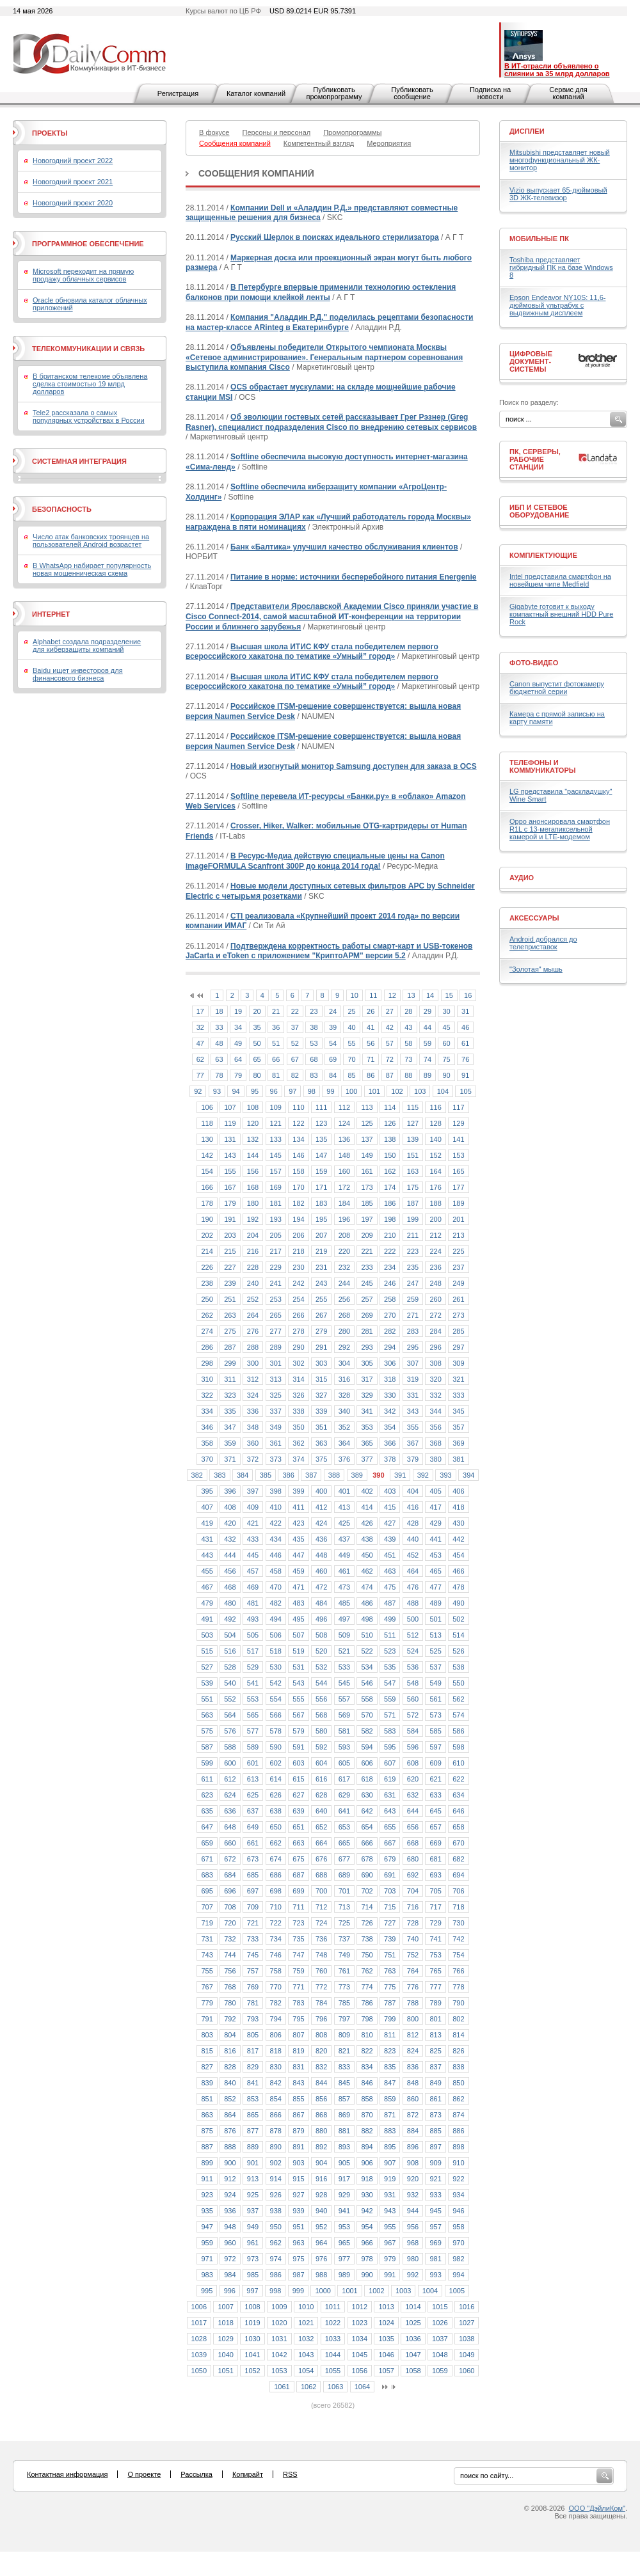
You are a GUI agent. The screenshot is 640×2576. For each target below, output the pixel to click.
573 (435, 1715)
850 (458, 2083)
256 (344, 1299)
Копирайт (247, 2474)
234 (390, 1267)
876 (230, 2131)
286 (206, 1347)
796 (321, 2019)
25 (351, 1011)
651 (298, 1827)
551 (206, 1699)
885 (435, 2131)
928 (321, 2195)
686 (276, 1875)
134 (298, 1139)
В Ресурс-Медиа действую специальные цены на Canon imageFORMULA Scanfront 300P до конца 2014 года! (315, 861)
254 (298, 1299)
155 (230, 1171)
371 (230, 1459)
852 (230, 2099)
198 (390, 1219)
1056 (359, 2371)
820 (321, 2051)
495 (298, 1619)
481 (253, 1603)
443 (206, 1555)
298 (206, 1363)
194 (298, 1219)
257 (366, 1299)
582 (366, 1731)
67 (295, 1059)
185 (366, 1203)
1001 (349, 2291)
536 (413, 1667)
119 (230, 1123)
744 (230, 1955)
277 (276, 1331)
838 (458, 2067)
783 (298, 2003)
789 (435, 2003)
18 (219, 1011)
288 (253, 1347)
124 (344, 1123)
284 (435, 1331)
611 (206, 1779)
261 (458, 1299)
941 (344, 2211)
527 (206, 1667)
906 (366, 2163)
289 (276, 1347)
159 (321, 1171)
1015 (439, 2307)
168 (253, 1187)
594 (366, 1747)
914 (276, 2179)
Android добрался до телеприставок (543, 943)
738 (366, 1939)
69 (333, 1059)
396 (230, 1491)
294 (390, 1347)
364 (344, 1443)
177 (458, 1187)
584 (413, 1731)
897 (435, 2147)
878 (276, 2131)
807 (298, 2035)
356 (435, 1427)
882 (366, 2131)
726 (366, 1923)
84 (333, 1075)
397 (253, 1491)
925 (253, 2195)
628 (321, 1795)
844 (321, 2083)
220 (344, 1251)
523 (390, 1651)
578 (276, 1731)
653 (344, 1827)
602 (276, 1763)
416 (413, 1507)
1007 (225, 2307)
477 (435, 1587)
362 (298, 1443)
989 (344, 2275)
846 (366, 2083)
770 (276, 1987)
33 (219, 1027)
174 (390, 1187)
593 (344, 1747)
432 (230, 1539)
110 (298, 1107)
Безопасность (62, 509)
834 (366, 2067)
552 (230, 1699)
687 (298, 1875)
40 (351, 1027)
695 (206, 1891)
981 (435, 2259)
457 (253, 1571)
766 (458, 1971)
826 (458, 2051)
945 (435, 2211)
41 (370, 1027)
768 (230, 1987)
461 (344, 1571)
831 (298, 2067)
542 (276, 1683)
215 (230, 1251)
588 (230, 1747)
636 (230, 1811)
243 (321, 1283)
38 (313, 1027)
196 (344, 1219)
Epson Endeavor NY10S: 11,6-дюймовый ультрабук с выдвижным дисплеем (557, 305)
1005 (457, 2291)
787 (390, 2003)
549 (435, 1683)
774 (366, 1987)
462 (366, 1571)
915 (298, 2179)
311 (230, 1379)
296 (435, 1347)
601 (253, 1763)
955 (390, 2227)
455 (206, 1571)
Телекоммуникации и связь (88, 348)
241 (276, 1283)
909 (435, 2163)
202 (206, 1235)
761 (344, 1971)
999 (298, 2291)
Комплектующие (543, 555)
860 (413, 2099)
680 (413, 1859)
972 (230, 2259)
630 (366, 1795)
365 (366, 1443)
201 (458, 1219)
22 (295, 1011)
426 (366, 1523)
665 (344, 1843)
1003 (403, 2291)
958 (458, 2227)
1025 (412, 2323)
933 (435, 2195)
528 (230, 1667)
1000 (322, 2291)
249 (458, 1283)
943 (390, 2211)
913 (253, 2179)
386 (288, 1475)
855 (298, 2099)
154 (206, 1171)
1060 (466, 2371)
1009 (279, 2307)
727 (390, 1923)
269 (366, 1315)
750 (366, 1955)
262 (206, 1315)
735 (298, 1939)
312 (253, 1379)
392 (423, 1475)
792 (230, 2019)
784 (321, 2003)
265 (276, 1315)
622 (458, 1779)
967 (390, 2243)
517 (253, 1651)
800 (413, 2019)
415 (390, 1507)
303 (321, 1363)
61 (465, 1043)
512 (413, 1635)
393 (445, 1475)
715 (390, 1907)
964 (321, 2243)
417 (435, 1507)
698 (276, 1891)
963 (298, 2243)
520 (321, 1651)
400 (321, 1491)
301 (276, 1363)
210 (390, 1235)
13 (411, 995)
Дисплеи (527, 131)
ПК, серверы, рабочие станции (535, 459)
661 (253, 1843)
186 (390, 1203)
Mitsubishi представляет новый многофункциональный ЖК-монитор (559, 159)
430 (458, 1523)
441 (435, 1539)
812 (413, 2035)
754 (458, 1955)
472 (321, 1587)
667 (390, 1843)
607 (390, 1763)
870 (366, 2115)
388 (334, 1475)
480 (230, 1603)
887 (206, 2147)
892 (321, 2147)
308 (435, 1363)
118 (206, 1123)
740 (413, 1939)
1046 (386, 2355)
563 (206, 1715)
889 (253, 2147)
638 (276, 1811)
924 (230, 2195)
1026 (439, 2323)
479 (206, 1603)
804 (230, 2035)
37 (295, 1027)
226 (206, 1267)
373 (276, 1459)
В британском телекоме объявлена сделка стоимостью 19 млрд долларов (90, 383)
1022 (332, 2323)
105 (465, 1091)
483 (298, 1603)
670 (458, 1843)
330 (390, 1395)
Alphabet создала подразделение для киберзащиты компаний (87, 645)
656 (413, 1827)
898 (458, 2147)
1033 (332, 2339)
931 (390, 2195)
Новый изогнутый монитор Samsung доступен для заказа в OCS (353, 766)
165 (458, 1171)
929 (344, 2195)
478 (458, 1587)
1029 (225, 2339)
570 (366, 1715)
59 (427, 1043)
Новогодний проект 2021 (73, 182)
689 (344, 1875)
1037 (439, 2339)
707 (206, 1907)
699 (298, 1891)
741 (435, 1939)
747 (298, 1955)
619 (390, 1779)
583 (390, 1731)
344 (435, 1411)
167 (230, 1187)
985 (253, 2275)
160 (344, 1171)
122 (298, 1123)
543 (298, 1683)
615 (298, 1779)
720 (230, 1923)
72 (390, 1059)
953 (344, 2227)
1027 (466, 2323)
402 (366, 1491)
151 (413, 1155)
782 (276, 2003)
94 (235, 1091)
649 (253, 1827)
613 (253, 1779)
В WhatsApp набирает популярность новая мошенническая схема (92, 569)
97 (292, 1091)
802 (458, 2019)
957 (435, 2227)
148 (344, 1155)
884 (413, 2131)
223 (413, 1251)
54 (333, 1043)
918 (366, 2179)
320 (435, 1379)
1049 (466, 2355)
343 (413, 1411)
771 (298, 1987)
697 (253, 1891)
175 (413, 1187)
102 (397, 1091)
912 (230, 2179)
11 (373, 995)
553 (253, 1699)
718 (458, 1907)
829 (253, 2067)
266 (298, 1315)
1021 (306, 2323)
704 (413, 1891)
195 (321, 1219)
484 (321, 1603)
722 (276, 1923)
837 (435, 2067)
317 (366, 1379)
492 (230, 1619)
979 (390, 2259)
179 (230, 1203)
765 (435, 1971)
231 (321, 1267)
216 (253, 1251)
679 (390, 1859)
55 (351, 1043)
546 (366, 1683)
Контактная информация (67, 2474)
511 (390, 1635)
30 (446, 1011)
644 (413, 1811)
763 (390, 1971)
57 (390, 1043)
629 (344, 1795)
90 (446, 1075)
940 (321, 2211)
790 (458, 2003)
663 (298, 1843)
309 (458, 1363)
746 (276, 1955)
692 (413, 1875)
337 (276, 1411)
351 (321, 1427)
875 (206, 2131)
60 (446, 1043)
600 (230, 1763)
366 (390, 1443)
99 (330, 1091)
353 (366, 1427)
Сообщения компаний (256, 173)
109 (276, 1107)
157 (276, 1171)
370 (206, 1459)
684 (230, 1875)
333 (458, 1395)
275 (230, 1331)
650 (276, 1827)
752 (413, 1955)
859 (390, 2099)
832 (321, 2067)
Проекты (49, 133)
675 (298, 1859)
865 (253, 2115)
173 (366, 1187)
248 (435, 1283)
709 (253, 1907)
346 (206, 1427)
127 (413, 1123)
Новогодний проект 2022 (73, 160)
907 (390, 2163)
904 (321, 2163)
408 (230, 1507)
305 (366, 1363)
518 (276, 1651)
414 (366, 1507)
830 (276, 2067)
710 (276, 1907)
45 (446, 1027)
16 (468, 995)
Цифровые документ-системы (530, 361)
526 (458, 1651)
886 (458, 2131)
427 (390, 1523)
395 (206, 1491)
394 (468, 1475)
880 (321, 2131)
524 (413, 1651)
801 (435, 2019)
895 (390, 2147)
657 (435, 1827)
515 (206, 1651)
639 (298, 1811)
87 (390, 1075)
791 (206, 2019)
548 (413, 1683)
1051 (225, 2371)
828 (230, 2067)
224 (435, 1251)
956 (413, 2227)
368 (435, 1443)
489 (435, 1603)
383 (219, 1475)
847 (390, 2083)
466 (458, 1571)
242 (298, 1283)
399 (298, 1491)
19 (238, 1011)
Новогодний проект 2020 (73, 203)
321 (458, 1379)
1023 (359, 2323)
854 (276, 2099)
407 (206, 1507)
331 (413, 1395)
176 (435, 1187)
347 (230, 1427)
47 (200, 1043)
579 (298, 1731)
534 (366, 1667)
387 (311, 1475)
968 (413, 2243)
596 (413, 1747)
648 (230, 1827)
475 (390, 1587)
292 (344, 1347)
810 (366, 2035)
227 (230, 1267)
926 (276, 2195)
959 (206, 2243)
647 (206, 1827)
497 (344, 1619)
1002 (376, 2291)
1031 (279, 2339)
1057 (386, 2371)
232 (344, 1267)
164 (435, 1171)
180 (253, 1203)
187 (413, 1203)
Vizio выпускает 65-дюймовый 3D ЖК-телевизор (558, 193)
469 (253, 1587)
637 (253, 1811)
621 (435, 1779)
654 (366, 1827)
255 (321, 1299)
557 (344, 1699)
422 (276, 1523)
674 (276, 1859)
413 (344, 1507)
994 (458, 2275)
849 (435, 2083)
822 (366, 2051)
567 (298, 1715)
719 (206, 1923)
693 (435, 1875)
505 (253, 1635)
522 (366, 1651)
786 (366, 2003)
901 (253, 2163)
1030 (252, 2339)
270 (390, 1315)
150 (390, 1155)
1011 (332, 2307)
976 (321, 2259)
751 (390, 1955)
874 (458, 2115)
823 (390, 2051)
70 (351, 1059)
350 (298, 1427)
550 (458, 1683)
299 (230, 1363)
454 (458, 1555)
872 (413, 2115)
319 (413, 1379)
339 (321, 1411)
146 (298, 1155)
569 (344, 1715)
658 (458, 1827)
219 (321, 1251)
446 (276, 1555)
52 (295, 1043)
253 (276, 1299)
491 (206, 1619)
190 (206, 1219)
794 (276, 2019)
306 (390, 1363)
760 (321, 1971)
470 (276, 1587)
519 (298, 1651)
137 (366, 1139)
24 (333, 1011)
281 (366, 1331)
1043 (306, 2355)
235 (413, 1267)
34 (238, 1027)
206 (298, 1235)
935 (206, 2211)
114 (390, 1107)
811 (390, 2035)
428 (413, 1523)
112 (344, 1107)
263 (230, 1315)
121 (276, 1123)
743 (206, 1955)
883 (390, 2131)
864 (230, 2115)
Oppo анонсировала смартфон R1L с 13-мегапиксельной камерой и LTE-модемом (559, 829)
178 (206, 1203)
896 (413, 2147)
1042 (279, 2355)
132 (253, 1139)
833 (344, 2067)
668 (413, 1843)
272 (435, 1315)
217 (276, 1251)
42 (390, 1027)
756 (230, 1971)
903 (298, 2163)
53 (313, 1043)
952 (321, 2227)
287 (230, 1347)
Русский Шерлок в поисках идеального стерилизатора (334, 237)
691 (390, 1875)
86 (370, 1075)
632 (413, 1795)
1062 (308, 2386)
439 (390, 1539)
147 (321, 1155)
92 (198, 1091)
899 (206, 2163)
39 (333, 1027)
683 (206, 1875)
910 (458, 2163)
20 (257, 1011)
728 (413, 1923)
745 (253, 1955)
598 (458, 1747)
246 (390, 1283)
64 (238, 1059)
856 (321, 2099)
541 (253, 1683)
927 (298, 2195)
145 (276, 1155)
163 (413, 1171)
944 (413, 2211)
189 (458, 1203)
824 (413, 2051)
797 (344, 2019)
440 (413, 1539)
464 (413, 1571)
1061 (281, 2386)
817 (253, 2051)
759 (298, 1971)
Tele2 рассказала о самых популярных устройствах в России (89, 416)
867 (298, 2115)
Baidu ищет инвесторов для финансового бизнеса (78, 674)
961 (253, 2243)
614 (276, 1779)
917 (344, 2179)
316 (344, 1379)
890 (276, 2147)
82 (295, 1075)
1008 (252, 2307)
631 (390, 1795)
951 (298, 2227)
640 (321, 1811)
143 (230, 1155)
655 (390, 1827)
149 (366, 1155)
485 (344, 1603)
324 (253, 1395)
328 (344, 1395)
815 (206, 2051)
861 (435, 2099)
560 (413, 1699)
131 (230, 1139)
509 (344, 1635)
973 (253, 2259)
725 (344, 1923)
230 (298, 1267)
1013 (386, 2307)
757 (253, 1971)
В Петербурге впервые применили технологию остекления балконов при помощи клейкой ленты (321, 292)
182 (298, 1203)
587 (206, 1747)
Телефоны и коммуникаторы (542, 766)
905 (344, 2163)
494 (276, 1619)
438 (366, 1539)
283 (413, 1331)
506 (276, 1635)
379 (413, 1459)
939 (298, 2211)
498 (366, 1619)
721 (253, 1923)
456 (230, 1571)
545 (344, 1683)
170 (298, 1187)
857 (344, 2099)
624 (230, 1795)
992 (413, 2275)
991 (390, 2275)
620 (413, 1779)
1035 (386, 2339)
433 (253, 1539)
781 (253, 2003)
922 (458, 2179)
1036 (412, 2339)
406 (458, 1491)
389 (357, 1475)
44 (427, 1027)
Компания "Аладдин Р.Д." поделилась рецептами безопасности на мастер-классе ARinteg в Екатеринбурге (329, 322)
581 (344, 1731)
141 (458, 1139)
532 (321, 1667)
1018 (225, 2323)
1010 (306, 2307)
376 (344, 1459)
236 (435, 1267)
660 (230, 1843)
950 (276, 2227)
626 (276, 1795)
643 (390, 1811)
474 (366, 1587)
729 (435, 1923)
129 (458, 1123)
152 (435, 1155)
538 (458, 1667)
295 (413, 1347)
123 (321, 1123)
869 (344, 2115)
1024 (386, 2323)
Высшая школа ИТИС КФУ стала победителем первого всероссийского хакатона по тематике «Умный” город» (312, 651)
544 (321, 1683)
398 (276, 1491)
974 (276, 2259)
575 (206, 1731)
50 (257, 1043)
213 (458, 1235)
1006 (199, 2307)
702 (366, 1891)
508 (321, 1635)
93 (217, 1091)
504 (230, 1635)
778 (458, 1987)
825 (435, 2051)
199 (413, 1219)
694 (458, 1875)
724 (321, 1923)
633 (435, 1795)
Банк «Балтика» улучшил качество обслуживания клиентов (344, 546)
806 (276, 2035)
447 (298, 1555)
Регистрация (177, 93)
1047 (412, 2355)
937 (253, 2211)
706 (458, 1891)
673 (253, 1859)
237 (458, 1267)
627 (298, 1795)
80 (257, 1075)
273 (458, 1315)
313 (276, 1379)
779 (206, 2003)
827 (206, 2067)
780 (230, 2003)
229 (276, 1267)
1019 (252, 2323)
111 (321, 1107)
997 (252, 2291)
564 (230, 1715)
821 (344, 2051)
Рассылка (196, 2474)
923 (206, 2195)
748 (321, 1955)
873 (435, 2115)
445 (253, 1555)
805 (253, 2035)
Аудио (521, 877)
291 (321, 1347)
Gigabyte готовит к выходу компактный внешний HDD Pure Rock (561, 614)
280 (344, 1331)
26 (370, 1011)
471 (298, 1587)
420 (230, 1523)
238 (206, 1283)
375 (321, 1459)
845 (344, 2083)
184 (344, 1203)
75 (446, 1059)
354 (390, 1427)
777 (435, 1987)
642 (366, 1811)
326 (298, 1395)
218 (298, 1251)
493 (253, 1619)
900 (230, 2163)
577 (253, 1731)
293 (366, 1347)
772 (321, 1987)
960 (230, 2243)
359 (230, 1443)
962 (276, 2243)
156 (253, 1171)
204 (253, 1235)
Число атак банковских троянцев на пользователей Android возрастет (91, 540)
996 (230, 2291)
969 (435, 2243)
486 (366, 1603)
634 (458, 1795)
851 (206, 2099)
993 (435, 2275)
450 (366, 1555)
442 (458, 1539)
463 (390, 1571)
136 (344, 1139)
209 (366, 1235)
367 (413, 1443)
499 (390, 1619)
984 (230, 2275)
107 (230, 1107)
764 (413, 1971)
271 (413, 1315)
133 (276, 1139)
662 (276, 1843)
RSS (290, 2474)
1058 (412, 2371)
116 (435, 1107)
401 (344, 1491)
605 (344, 1763)
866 (276, 2115)
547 (390, 1683)
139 (413, 1139)
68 (313, 1059)
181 (276, 1203)
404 (413, 1491)
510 (366, 1635)
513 (435, 1635)
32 (200, 1027)
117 (458, 1107)
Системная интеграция (79, 461)
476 (413, 1587)
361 (276, 1443)
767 (206, 1987)
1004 (430, 2291)
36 (276, 1027)
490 (458, 1603)
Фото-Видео (533, 663)
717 (435, 1907)
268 (344, 1315)
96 (274, 1091)
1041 (252, 2355)
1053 (279, 2371)
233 (366, 1267)
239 (230, 1283)
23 (313, 1011)
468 (230, 1587)
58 (408, 1043)
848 (413, 2083)
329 (366, 1395)
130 (206, 1139)
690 (366, 1875)
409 (253, 1507)
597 (435, 1747)
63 (219, 1059)
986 (276, 2275)
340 (344, 1411)
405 (435, 1491)
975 (298, 2259)
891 (298, 2147)
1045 (359, 2355)
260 (435, 1299)
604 (321, 1763)
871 (390, 2115)
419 (206, 1523)
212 (435, 1235)
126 (390, 1123)
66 (276, 1059)
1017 (199, 2323)
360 (253, 1443)
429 (435, 1523)
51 (276, 1043)
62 (200, 1059)
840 (230, 2083)
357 (458, 1427)
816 (230, 2051)
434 (276, 1539)
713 (344, 1907)
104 (443, 1091)
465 (435, 1571)
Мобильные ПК (539, 238)
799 (390, 2019)
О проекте (144, 2474)
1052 (252, 2371)
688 (321, 1875)
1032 (306, 2339)
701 (344, 1891)
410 (276, 1507)
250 (206, 1299)
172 (344, 1187)
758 (276, 1971)
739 (390, 1939)
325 (276, 1395)
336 (253, 1411)
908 (413, 2163)
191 (230, 1219)
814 (458, 2035)
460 (321, 1571)
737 (344, 1939)
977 (344, 2259)
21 (276, 1011)
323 (230, 1395)
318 (390, 1379)
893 (344, 2147)
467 (206, 1587)
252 (253, 1299)
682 (458, 1859)
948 (230, 2227)
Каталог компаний (256, 93)
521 (344, 1651)
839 (206, 2083)
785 (344, 2003)
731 (206, 1939)
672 (230, 1859)
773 (344, 1987)
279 (321, 1331)
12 (392, 995)
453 (435, 1555)
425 (344, 1523)
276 (253, 1331)
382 (197, 1475)
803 (206, 2035)
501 (435, 1619)
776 (413, 1987)
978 (366, 2259)
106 (206, 1107)
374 (298, 1459)
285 (458, 1331)
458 (276, 1571)
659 (206, 1843)
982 (458, 2259)
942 (366, 2211)
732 (230, 1939)
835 (390, 2067)
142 (206, 1155)
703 (390, 1891)
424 (321, 1523)
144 (253, 1155)
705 (435, 1891)
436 (321, 1539)
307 (413, 1363)
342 (390, 1411)
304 (344, 1363)
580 (321, 1731)
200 (435, 1219)
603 (298, 1763)
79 (238, 1075)
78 (219, 1075)
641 (344, 1811)
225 (458, 1251)
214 (206, 1251)
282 (390, 1331)
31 (465, 1011)
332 (435, 1395)
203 (230, 1235)
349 (276, 1427)
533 (344, 1667)
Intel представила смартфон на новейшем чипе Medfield (560, 580)
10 (354, 995)
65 (257, 1059)
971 (206, 2259)
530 (276, 1667)
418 (458, 1507)
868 (321, 2115)
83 (313, 1075)
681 (435, 1859)
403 (390, 1491)
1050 (199, 2371)
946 (458, 2211)
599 (206, 1763)
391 (400, 1475)
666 (366, 1843)
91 (465, 1075)
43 (408, 1027)
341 (366, 1411)
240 (253, 1283)
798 (366, 2019)
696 (230, 1891)
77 (200, 1075)
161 (366, 1171)
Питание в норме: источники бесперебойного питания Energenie (353, 577)
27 (390, 1011)
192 (253, 1219)
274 (206, 1331)
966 (366, 2243)
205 (276, 1235)
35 (257, 1027)
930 (366, 2195)
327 (321, 1395)
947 (206, 2227)
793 (253, 2019)
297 (458, 1347)
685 (253, 1875)
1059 (439, 2371)
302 (298, 1363)
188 (435, 1203)
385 (265, 1475)
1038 (466, 2339)
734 (276, 1939)
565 (253, 1715)
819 (298, 2051)
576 (230, 1731)
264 (253, 1315)
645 (435, 1811)
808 (321, 2035)
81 (276, 1075)
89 (427, 1075)
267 (321, 1315)
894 (366, 2147)
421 (253, 1523)
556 (321, 1699)
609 (435, 1763)
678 (366, 1859)
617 (344, 1779)
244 (344, 1283)
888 (230, 2147)
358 (206, 1443)
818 (276, 2051)
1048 (439, 2355)
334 (206, 1411)
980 (413, 2259)
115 (413, 1107)
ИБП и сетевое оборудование (539, 511)
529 (253, 1667)
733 (253, 1939)
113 (366, 1107)
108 (253, 1107)
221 (366, 1251)
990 (366, 2275)
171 (321, 1187)
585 (435, 1731)
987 (298, 2275)
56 (370, 1043)
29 (427, 1011)
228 (253, 1267)
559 (390, 1699)
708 (230, 1907)
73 (408, 1059)
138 (390, 1139)
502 (458, 1619)
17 (200, 1011)
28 (408, 1011)
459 (298, 1571)
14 (430, 995)
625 (253, 1795)
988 (321, 2275)
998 (275, 2291)
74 (427, 1059)
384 (242, 1475)
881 (344, 2131)
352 (344, 1427)
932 (413, 2195)
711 (298, 1907)
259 (413, 1299)
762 (366, 1971)
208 (344, 1235)
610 (458, 1763)
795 (298, 2019)
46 (465, 1027)
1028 (199, 2339)
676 (321, 1859)
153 (458, 1155)
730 (458, 1923)
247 (413, 1283)
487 (390, 1603)
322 (206, 1395)
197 (366, 1219)
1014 (412, 2307)
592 (321, 1747)
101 (374, 1091)
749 (344, 1955)
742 (458, 1939)
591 (298, 1747)
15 (449, 995)
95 (255, 1091)
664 (321, 1843)
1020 (279, 2323)
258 (390, 1299)
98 (312, 1091)
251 (230, 1299)
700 (321, 1891)
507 (298, 1635)
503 (206, 1635)
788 (413, 2003)
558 (366, 1699)
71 (370, 1059)
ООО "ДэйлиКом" (597, 2508)
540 (230, 1683)
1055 (332, 2371)
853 (253, 2099)
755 (206, 1971)
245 (366, 1283)
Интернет (51, 614)
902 (276, 2163)
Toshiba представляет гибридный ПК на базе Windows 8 (561, 267)
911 (206, 2179)
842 (276, 2083)
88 (408, 1075)
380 (435, 1459)
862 (458, 2099)
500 (413, 1619)
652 (321, 1827)
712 (321, 1907)
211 (413, 1235)
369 (458, 1443)
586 (458, 1731)
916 (321, 2179)
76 (465, 1059)
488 (413, 1603)
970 (458, 2243)
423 (298, 1523)
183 (321, 1203)
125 (366, 1123)
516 (230, 1651)
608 (413, 1763)
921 (435, 2179)
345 (458, 1411)
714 (366, 1907)
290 (298, 1347)
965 (344, 2243)
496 (321, 1619)
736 (321, 1939)
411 (298, 1507)
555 (298, 1699)
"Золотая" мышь (536, 969)
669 (435, 1843)
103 (420, 1091)
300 (253, 1363)
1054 (306, 2371)
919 (390, 2179)
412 (321, 1507)
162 (390, 1171)
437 (344, 1539)
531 (298, 1667)
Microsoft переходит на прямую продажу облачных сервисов (83, 275)
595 (390, 1747)
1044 (332, 2355)
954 (366, 2227)
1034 (359, 2339)
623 (206, 1795)
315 (321, 1379)
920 (413, 2179)
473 (344, 1587)
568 (321, 1715)
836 (413, 2067)
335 (230, 1411)
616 (321, 1779)
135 (321, 1139)
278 (298, 1331)
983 (206, 2275)
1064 (362, 2386)
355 (413, 1427)
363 (321, 1443)
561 (435, 1699)
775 (390, 1987)
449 (344, 1555)
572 (413, 1715)
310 (206, 1379)
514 (458, 1635)
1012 (359, 2307)
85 (351, 1075)
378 (390, 1459)
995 (206, 2291)
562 (458, 1699)
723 (298, 1923)
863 (206, 2115)
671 (206, 1859)
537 (435, 1667)
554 (276, 1699)
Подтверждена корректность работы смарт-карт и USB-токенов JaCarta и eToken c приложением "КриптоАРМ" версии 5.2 (329, 951)
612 (230, 1779)
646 (458, 1811)
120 (253, 1123)
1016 (466, 2307)
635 (206, 1811)
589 (253, 1747)
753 (435, 1955)
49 (238, 1043)
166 (206, 1187)
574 (458, 1715)
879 (298, 2131)
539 (206, 1683)
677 (344, 1859)
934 (458, 2195)
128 (435, 1123)
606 (366, 1763)
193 (276, 1219)
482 (276, 1603)
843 (298, 2083)
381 (458, 1459)
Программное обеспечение (88, 244)
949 (253, 2227)
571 (390, 1715)
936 (230, 2211)
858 (366, 2099)
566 (276, 1715)
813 (435, 2035)
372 (253, 1459)
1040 (225, 2355)
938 (276, 2211)
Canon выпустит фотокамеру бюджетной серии (556, 687)
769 (253, 1987)
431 (206, 1539)
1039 (199, 2355)
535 (390, 1667)
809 (344, 2035)
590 (276, 1747)
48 (219, 1043)
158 (298, 1171)
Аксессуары (534, 918)
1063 (335, 2386)
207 (321, 1235)
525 (435, 1651)
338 (298, 1411)
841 (253, 2083)
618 (366, 1779)
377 (366, 1459)
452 (413, 1555)
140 (435, 1139)
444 (230, 1555)
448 (321, 1555)
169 (276, 1187)
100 (351, 1091)
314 (298, 1379)
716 (413, 1907)
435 (298, 1539)
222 (390, 1251)
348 (253, 1427)
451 (390, 1555)
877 (253, 2131)
